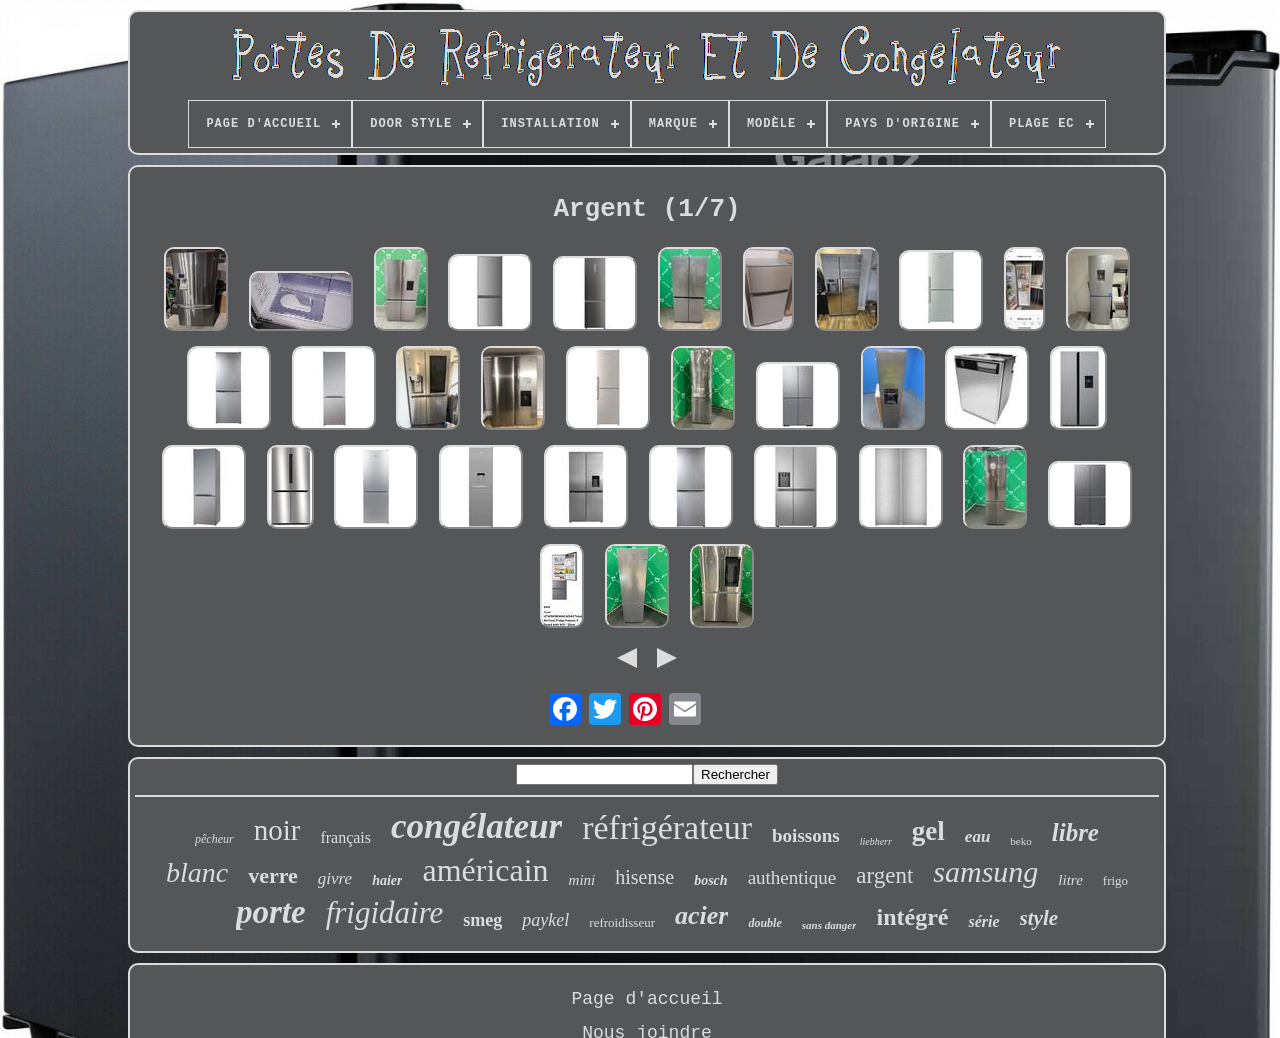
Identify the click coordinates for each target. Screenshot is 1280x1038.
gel (928, 831)
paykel (545, 920)
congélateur (476, 826)
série (983, 921)
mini (582, 880)
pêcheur (214, 839)
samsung (985, 871)
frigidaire (385, 912)
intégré (912, 917)
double (764, 923)
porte (271, 912)
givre (335, 878)
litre (1070, 880)
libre (1075, 832)
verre (273, 875)
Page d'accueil (646, 999)
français (345, 837)
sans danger (829, 925)
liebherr (876, 841)
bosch (710, 880)
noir (277, 830)
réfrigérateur (667, 827)
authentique (792, 877)
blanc (197, 872)
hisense (644, 877)
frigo (1115, 880)
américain (485, 870)
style (1039, 918)
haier (387, 880)
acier (701, 915)
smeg (482, 920)
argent (884, 875)
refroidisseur (622, 922)
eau (978, 836)
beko (1020, 841)
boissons (806, 835)
